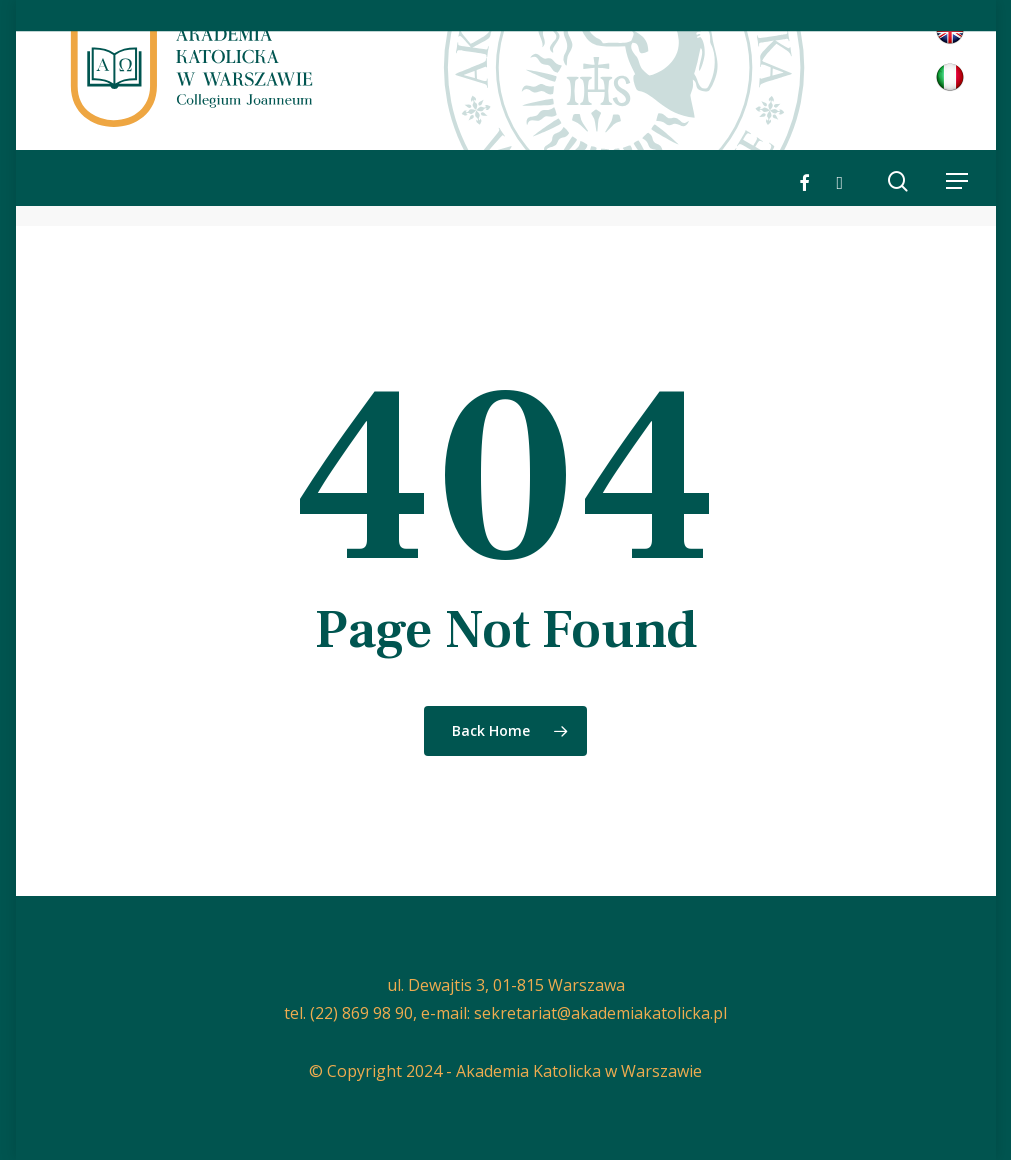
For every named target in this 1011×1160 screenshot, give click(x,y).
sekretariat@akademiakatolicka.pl (600, 1013)
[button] (957, 181)
